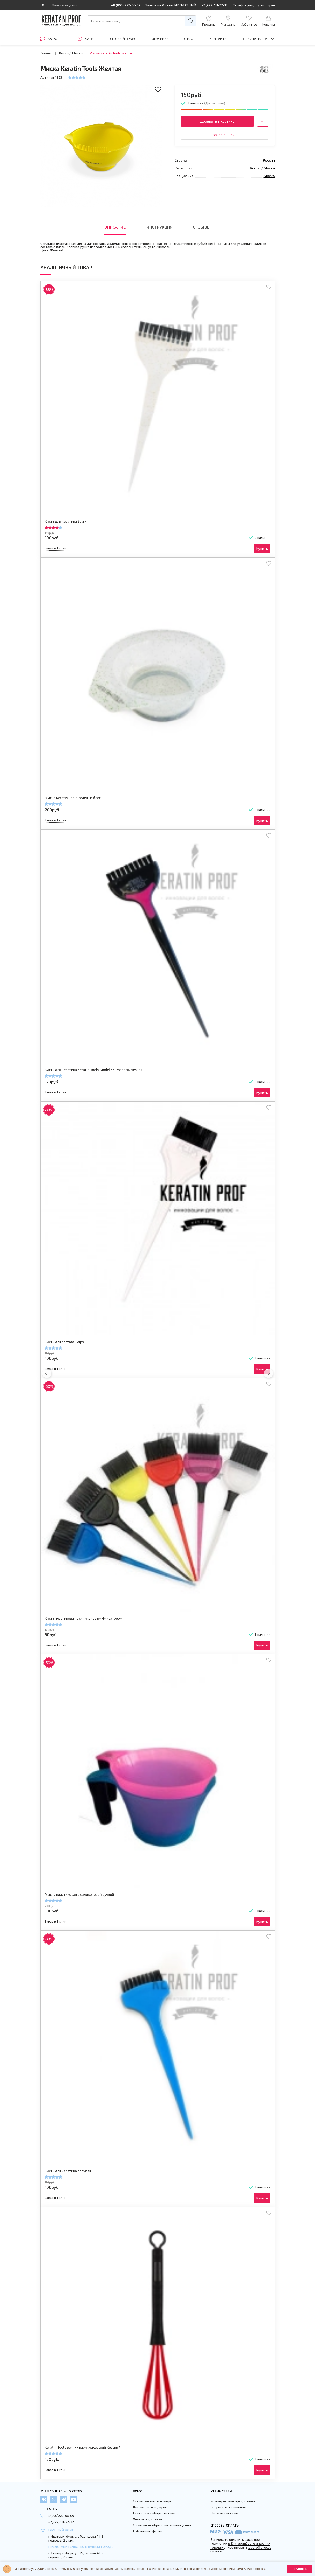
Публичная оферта (147, 2531)
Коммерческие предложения (233, 2501)
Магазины (228, 20)
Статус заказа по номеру (152, 2501)
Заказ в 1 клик (225, 134)
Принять (300, 2569)
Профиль (209, 20)
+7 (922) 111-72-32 (214, 5)
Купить (262, 548)
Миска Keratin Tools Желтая (111, 53)
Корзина (268, 20)
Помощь (140, 2491)
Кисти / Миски (71, 53)
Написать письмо (224, 2513)
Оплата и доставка (147, 2519)
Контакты (218, 38)
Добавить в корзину (217, 121)
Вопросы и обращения (228, 2507)
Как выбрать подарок (150, 2507)
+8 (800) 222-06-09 (125, 5)
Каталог (55, 39)
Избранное (249, 20)
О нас (189, 38)
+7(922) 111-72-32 (61, 2522)
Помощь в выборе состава (154, 2513)
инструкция (159, 226)
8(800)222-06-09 (61, 2516)
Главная (46, 53)
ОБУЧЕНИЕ (160, 38)
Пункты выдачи (64, 5)
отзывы (202, 226)
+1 (262, 121)
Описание (115, 226)
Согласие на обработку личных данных (163, 2525)
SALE (89, 39)
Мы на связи (221, 2491)
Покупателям (255, 39)
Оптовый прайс (122, 38)
